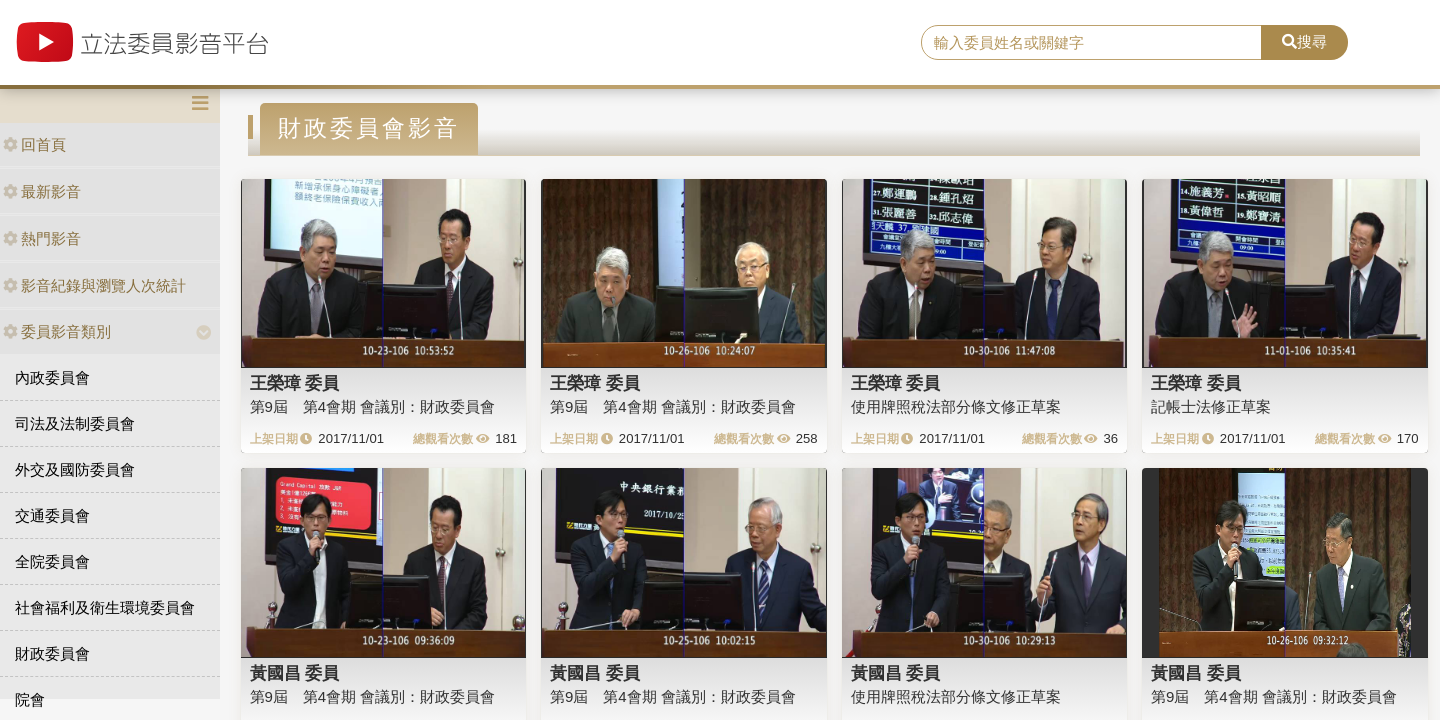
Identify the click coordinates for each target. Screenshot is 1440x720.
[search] (1091, 43)
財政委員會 (52, 653)
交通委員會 (52, 515)
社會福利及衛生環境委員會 (105, 607)
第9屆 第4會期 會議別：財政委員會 (373, 406)
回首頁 (34, 144)
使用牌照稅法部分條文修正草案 (956, 406)
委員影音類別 (57, 331)
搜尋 (1304, 41)
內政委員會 (52, 377)
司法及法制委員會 (75, 423)
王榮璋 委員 (295, 383)
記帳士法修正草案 (1211, 406)
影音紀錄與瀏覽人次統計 (94, 285)
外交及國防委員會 (75, 469)
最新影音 (42, 191)
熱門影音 (42, 238)
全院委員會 (52, 561)
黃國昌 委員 (295, 673)
